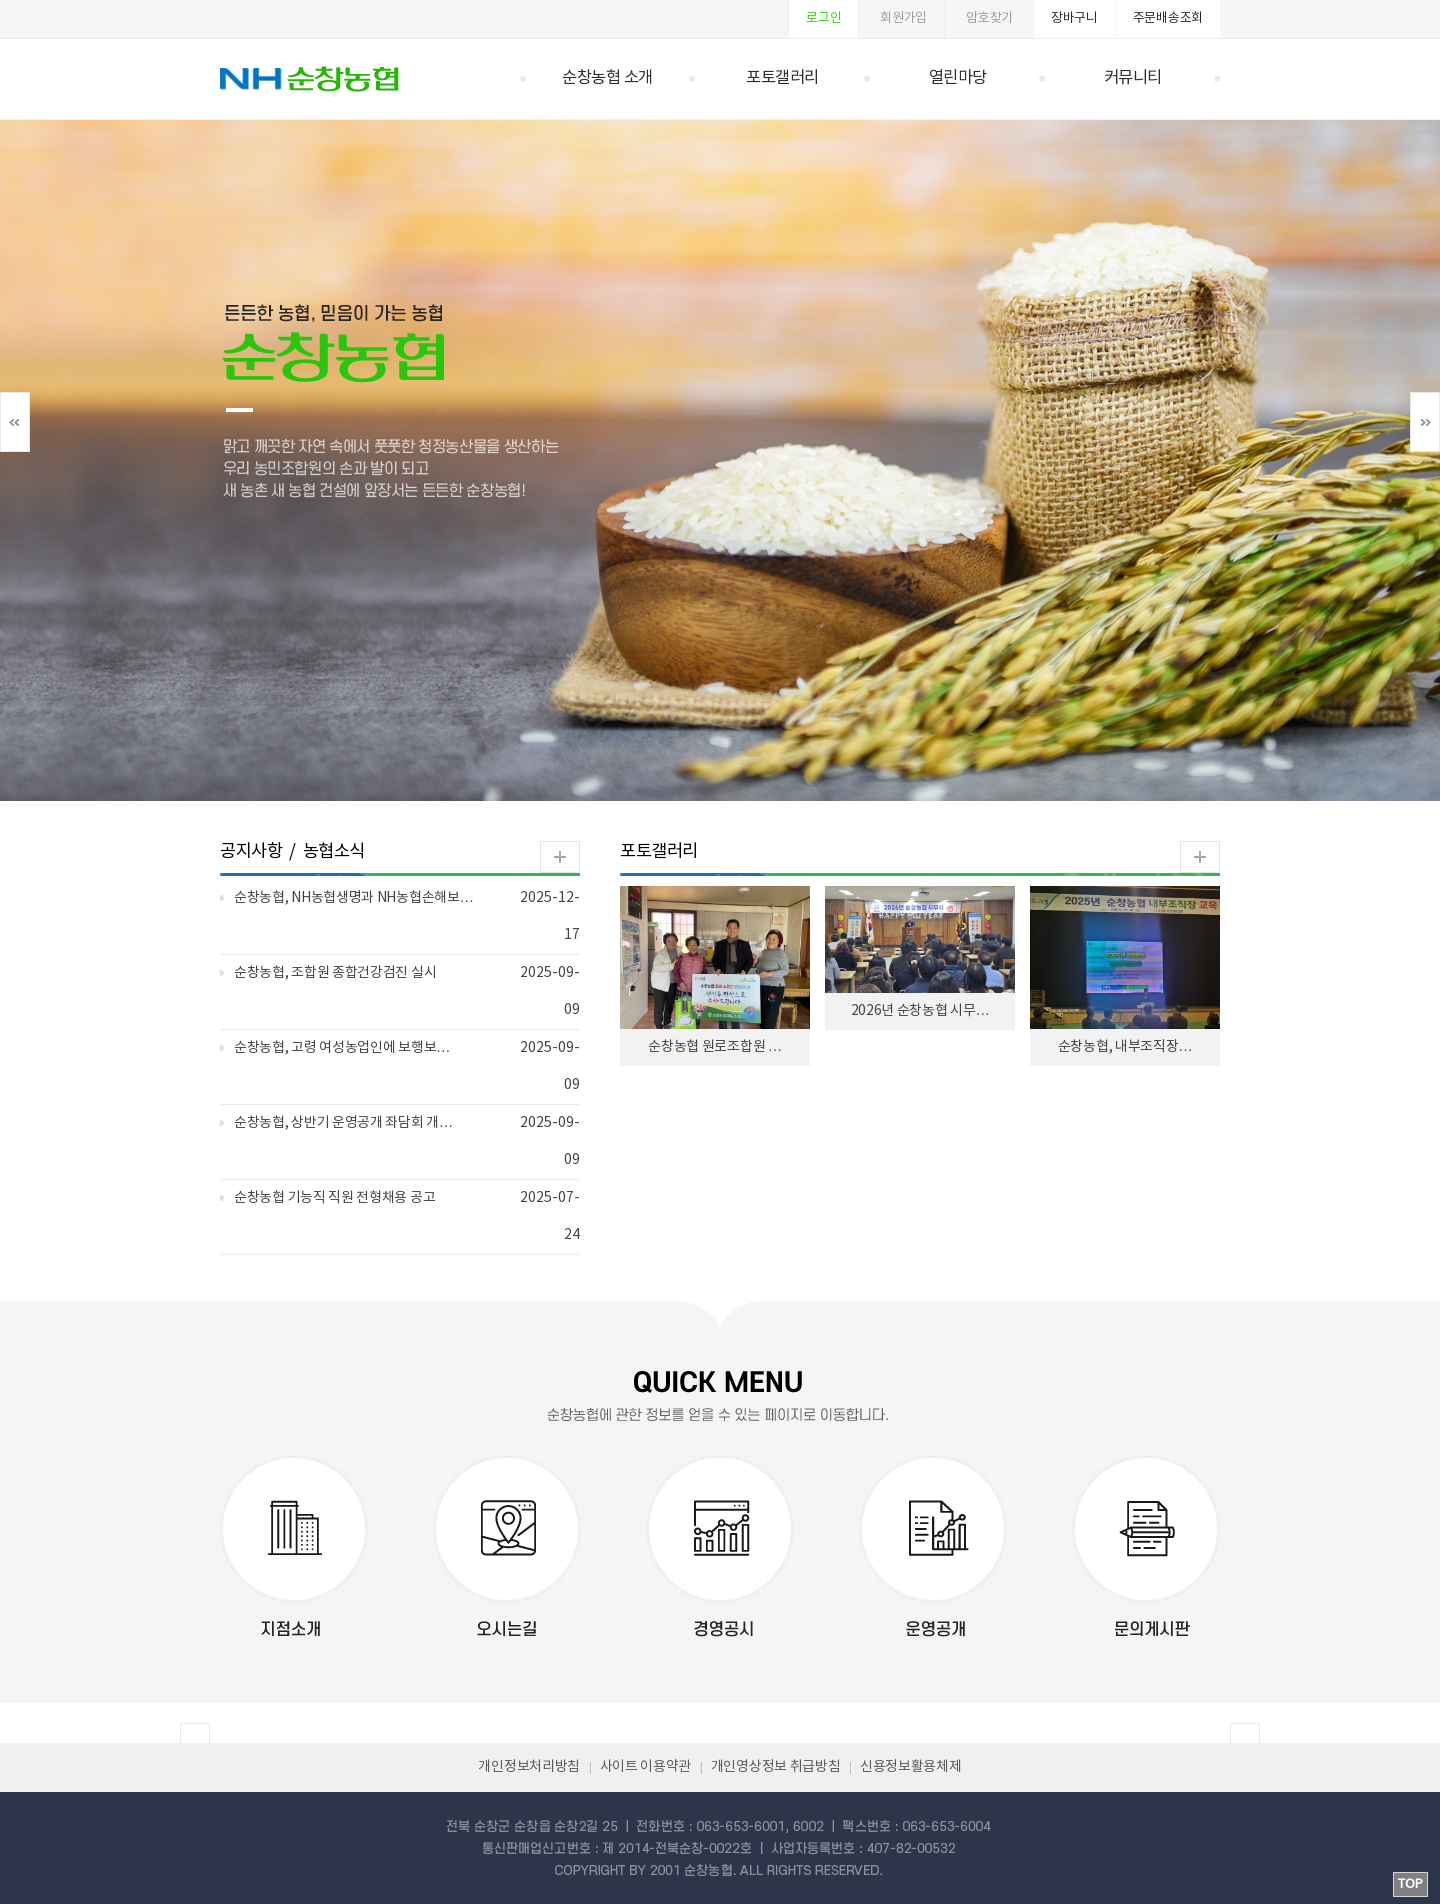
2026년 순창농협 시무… (920, 1011)
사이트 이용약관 (646, 1767)
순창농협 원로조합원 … (714, 1047)
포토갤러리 (782, 78)
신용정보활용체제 (911, 1767)
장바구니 (1074, 18)
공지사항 (251, 852)
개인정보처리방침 (529, 1767)
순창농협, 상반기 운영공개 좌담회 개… (343, 1123)
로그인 (823, 18)
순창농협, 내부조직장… (1125, 1047)
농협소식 (334, 852)
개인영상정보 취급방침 (776, 1767)
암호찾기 (989, 18)
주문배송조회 (1168, 18)
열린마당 (958, 78)
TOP (1410, 1884)
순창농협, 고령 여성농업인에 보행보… (342, 1048)
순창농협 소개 (607, 78)
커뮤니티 (1133, 78)
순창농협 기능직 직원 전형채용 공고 (334, 1198)
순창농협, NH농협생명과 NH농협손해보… (353, 898)
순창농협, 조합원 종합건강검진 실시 (335, 973)
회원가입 (903, 18)
